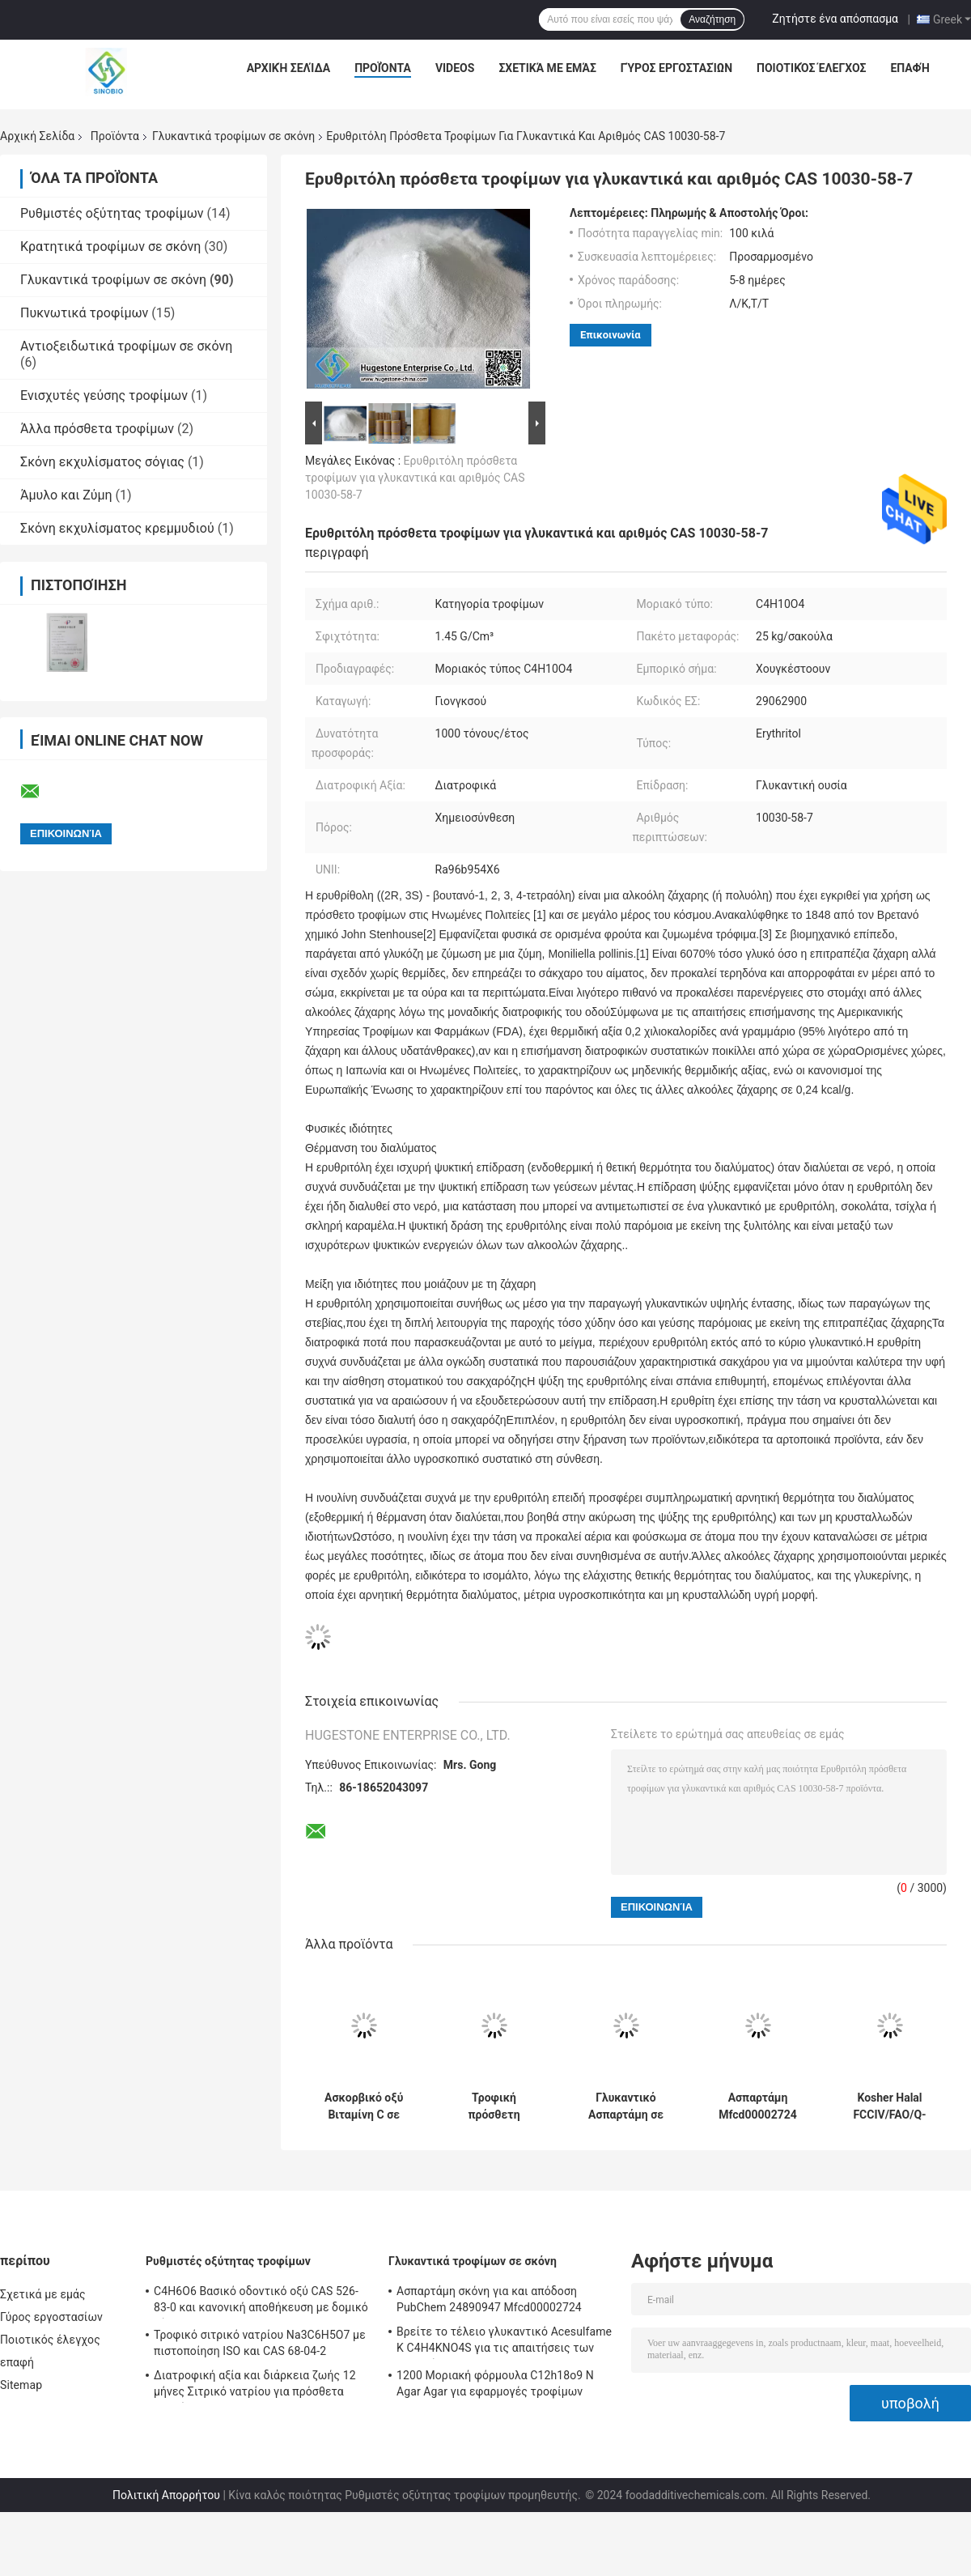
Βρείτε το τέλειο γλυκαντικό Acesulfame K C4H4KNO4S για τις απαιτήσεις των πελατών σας (504, 2342)
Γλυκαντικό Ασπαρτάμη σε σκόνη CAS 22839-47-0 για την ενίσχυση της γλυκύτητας (626, 2106)
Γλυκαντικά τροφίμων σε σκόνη (233, 136)
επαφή (909, 68)
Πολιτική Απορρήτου (166, 2495)
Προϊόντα (382, 68)
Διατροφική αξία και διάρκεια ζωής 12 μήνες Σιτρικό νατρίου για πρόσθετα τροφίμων (255, 2386)
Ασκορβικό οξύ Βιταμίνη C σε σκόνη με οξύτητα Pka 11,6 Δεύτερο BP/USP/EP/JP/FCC (363, 2106)
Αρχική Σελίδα (288, 68)
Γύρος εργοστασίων (676, 68)
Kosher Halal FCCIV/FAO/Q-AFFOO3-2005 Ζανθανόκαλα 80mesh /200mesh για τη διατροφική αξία (889, 2106)
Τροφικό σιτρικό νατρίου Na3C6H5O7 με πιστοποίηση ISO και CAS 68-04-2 (260, 2342)
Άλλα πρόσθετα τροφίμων (97, 428)
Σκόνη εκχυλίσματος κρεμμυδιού (117, 528)
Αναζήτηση (712, 19)
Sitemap (21, 2384)
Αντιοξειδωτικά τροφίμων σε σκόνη (126, 346)
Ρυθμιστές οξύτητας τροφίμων (112, 213)
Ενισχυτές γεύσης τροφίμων (104, 395)
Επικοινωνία (610, 335)
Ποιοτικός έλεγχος (811, 68)
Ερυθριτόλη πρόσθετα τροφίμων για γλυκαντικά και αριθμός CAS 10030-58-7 (414, 477)
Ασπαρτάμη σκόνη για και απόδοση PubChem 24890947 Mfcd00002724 (489, 2299)
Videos (455, 68)
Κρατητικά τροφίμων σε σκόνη (110, 246)
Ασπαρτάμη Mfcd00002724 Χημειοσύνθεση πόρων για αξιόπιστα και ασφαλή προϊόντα (758, 2106)
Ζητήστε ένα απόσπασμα (835, 18)
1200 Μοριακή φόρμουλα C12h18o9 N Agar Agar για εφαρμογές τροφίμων (495, 2383)
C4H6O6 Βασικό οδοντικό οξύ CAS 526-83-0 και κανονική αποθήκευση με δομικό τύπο (261, 2302)
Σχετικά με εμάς (547, 68)
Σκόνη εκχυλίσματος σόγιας (102, 462)
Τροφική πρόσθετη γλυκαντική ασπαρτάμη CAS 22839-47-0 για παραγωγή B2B (494, 2106)
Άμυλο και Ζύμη (66, 495)
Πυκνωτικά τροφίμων (84, 313)
